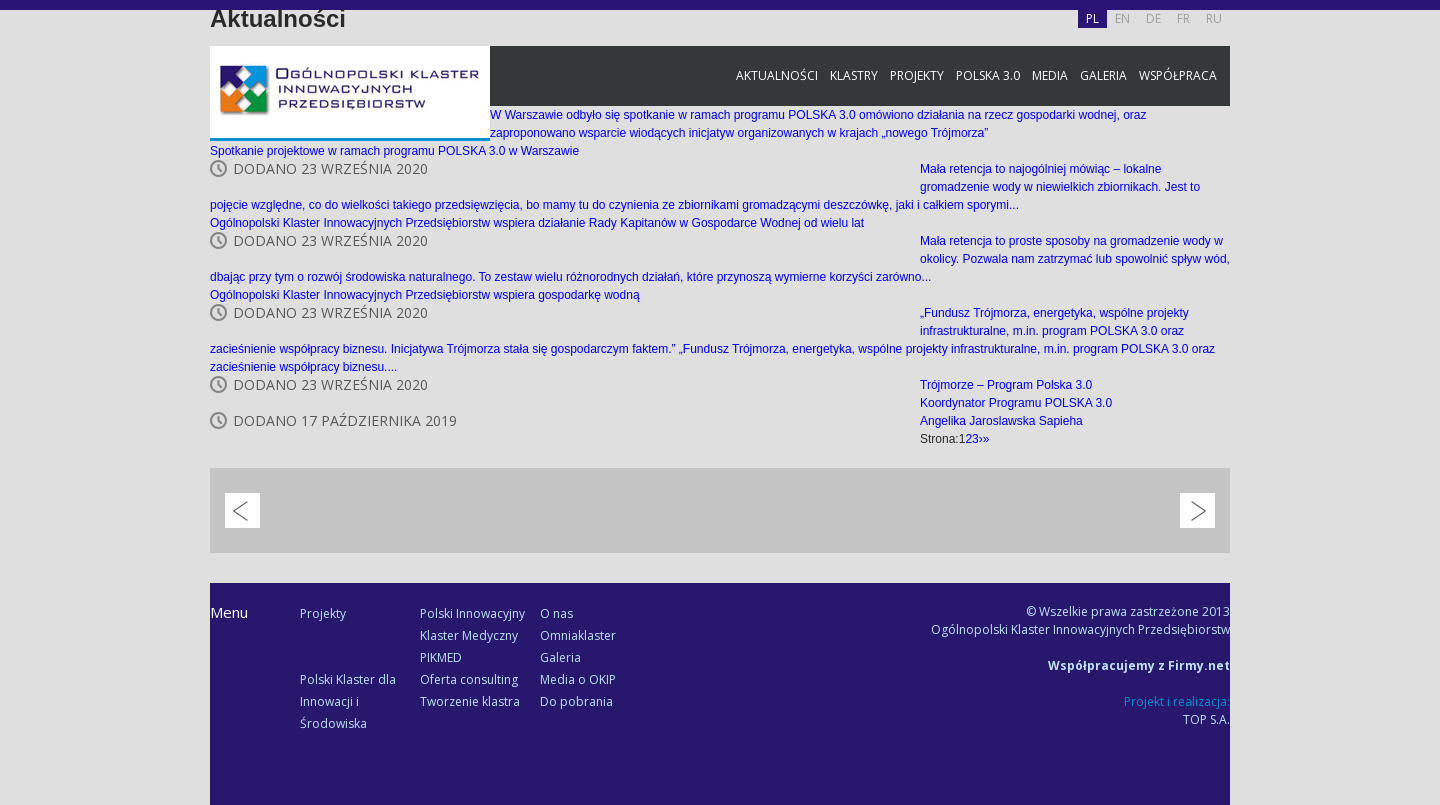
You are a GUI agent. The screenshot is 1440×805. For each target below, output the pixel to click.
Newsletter (1420, 372)
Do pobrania (576, 701)
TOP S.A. (1206, 719)
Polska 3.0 (988, 75)
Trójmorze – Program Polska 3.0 (1006, 385)
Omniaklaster (578, 635)
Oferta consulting (469, 679)
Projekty (917, 75)
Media (1050, 75)
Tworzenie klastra (470, 701)
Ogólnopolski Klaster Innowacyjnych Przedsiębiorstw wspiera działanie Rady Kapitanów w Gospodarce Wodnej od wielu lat (537, 223)
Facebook (1420, 222)
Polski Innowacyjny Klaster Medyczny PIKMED (472, 635)
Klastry (854, 75)
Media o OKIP (578, 679)
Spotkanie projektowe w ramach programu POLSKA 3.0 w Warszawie (394, 151)
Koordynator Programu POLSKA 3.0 (1016, 403)
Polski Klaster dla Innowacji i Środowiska (348, 701)
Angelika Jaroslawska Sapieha (1001, 421)
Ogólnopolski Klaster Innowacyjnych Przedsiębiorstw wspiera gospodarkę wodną (425, 295)
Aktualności (777, 75)
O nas (556, 613)
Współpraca (1178, 75)
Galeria (1103, 75)
